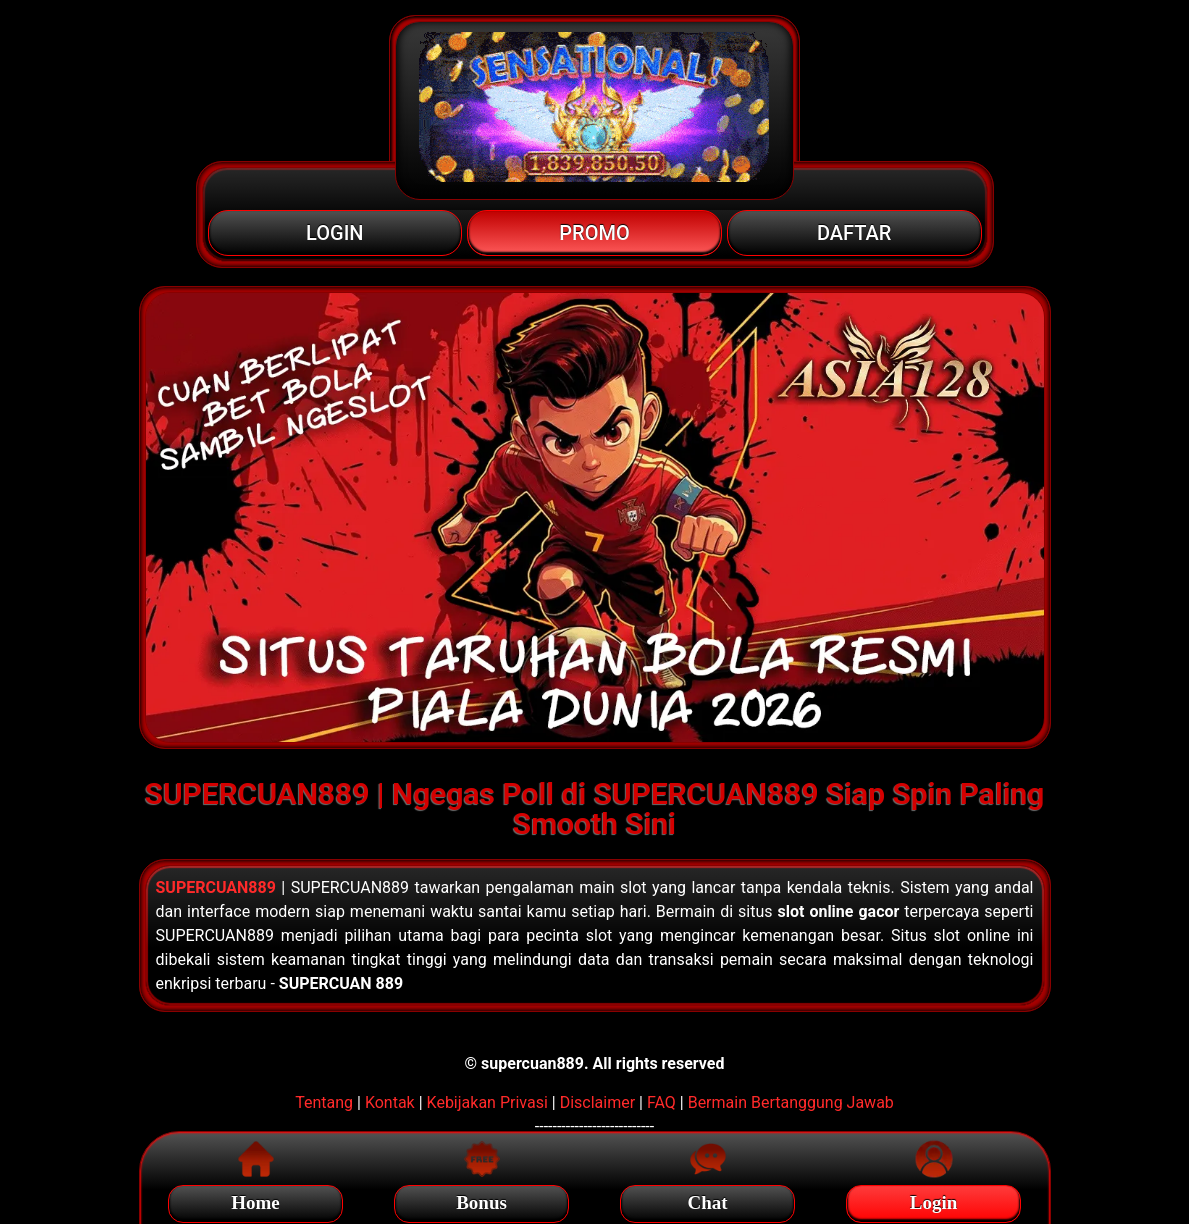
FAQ (661, 1102)
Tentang (324, 1102)
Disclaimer (597, 1102)
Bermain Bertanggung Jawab (791, 1102)
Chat (707, 1199)
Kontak (390, 1102)
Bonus (481, 1199)
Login (934, 1199)
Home (255, 1199)
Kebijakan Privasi (487, 1102)
